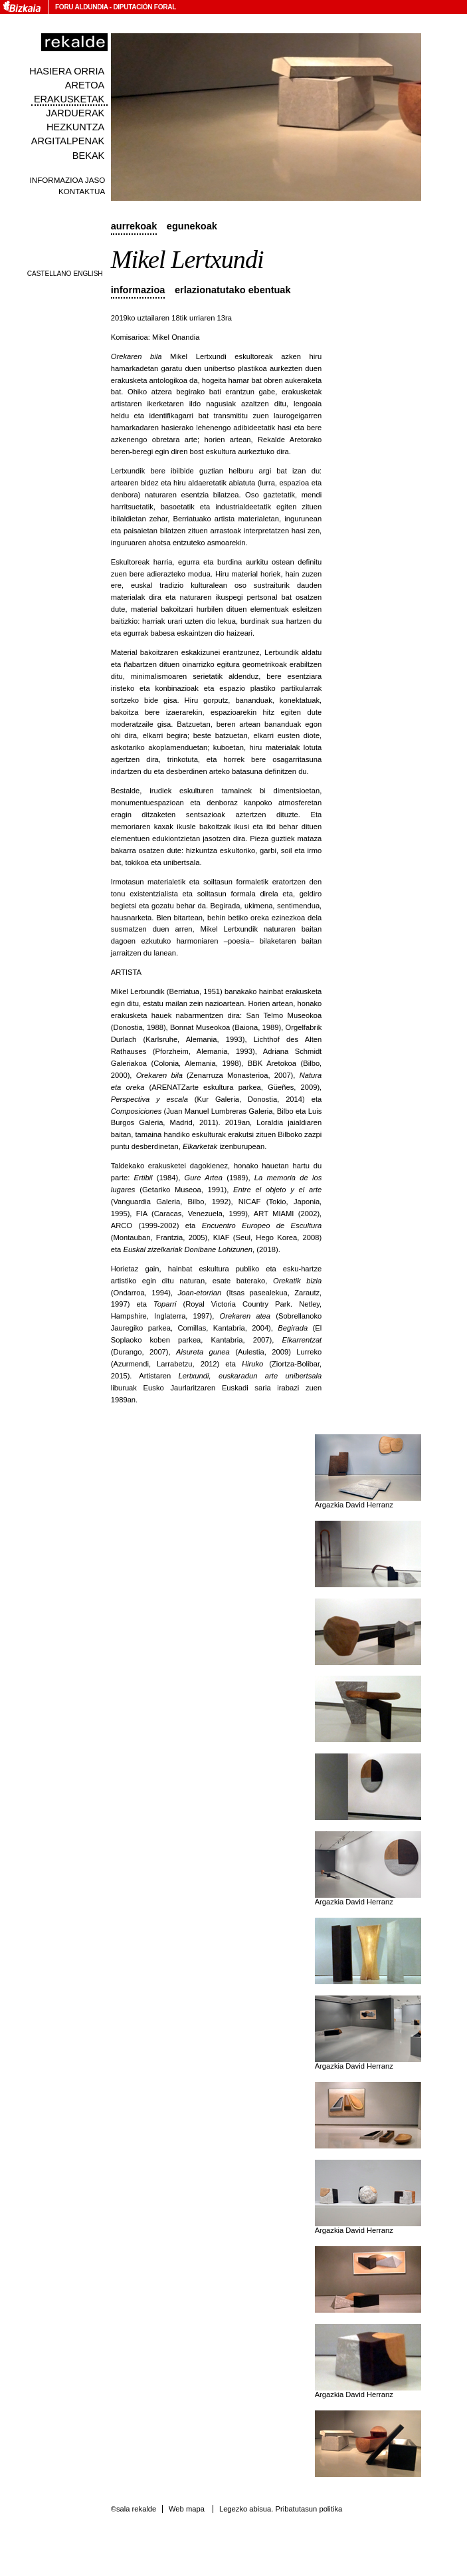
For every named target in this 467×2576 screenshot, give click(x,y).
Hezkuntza (75, 127)
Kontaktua (81, 191)
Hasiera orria (66, 71)
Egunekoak (192, 226)
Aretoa (85, 85)
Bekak (88, 155)
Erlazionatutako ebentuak (233, 290)
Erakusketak (69, 99)
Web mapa (187, 2509)
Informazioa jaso (68, 180)
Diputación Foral (144, 7)
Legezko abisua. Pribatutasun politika (280, 2509)
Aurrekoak (134, 226)
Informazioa (138, 290)
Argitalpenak (67, 141)
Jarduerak (75, 113)
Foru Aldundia (81, 7)
